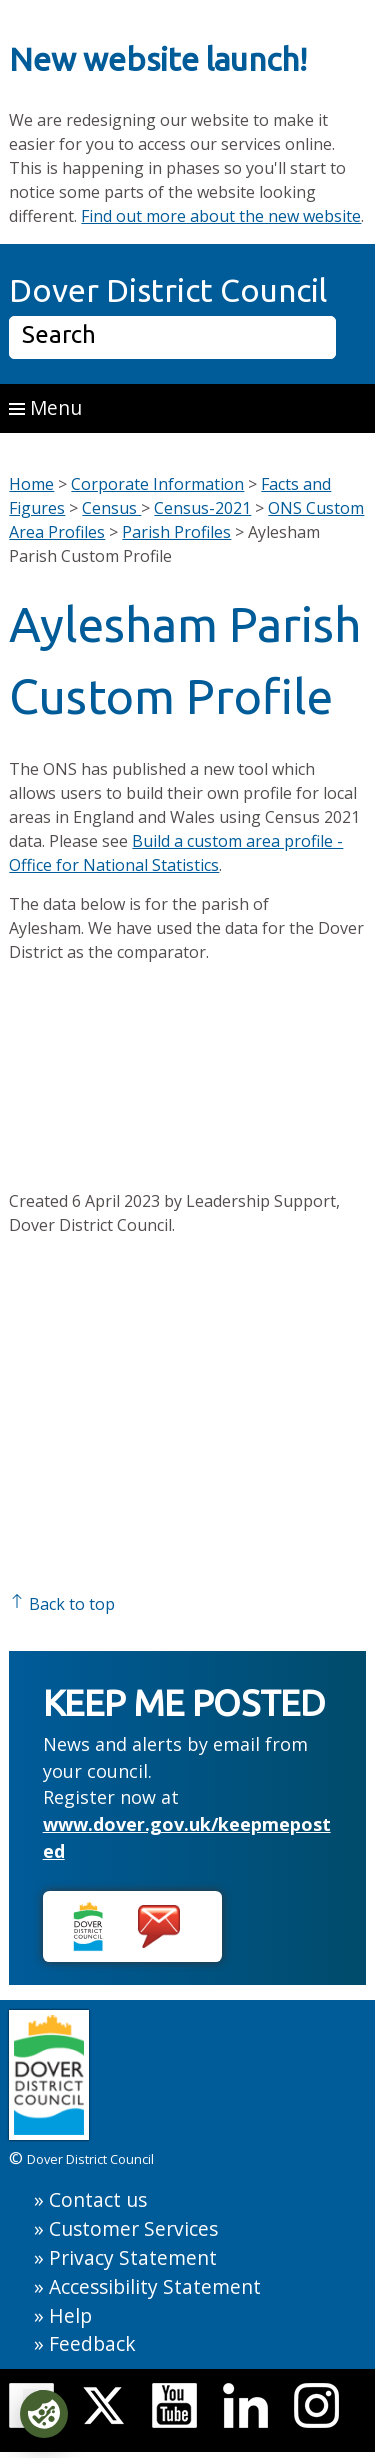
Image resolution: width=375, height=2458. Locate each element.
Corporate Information (157, 484)
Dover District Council (168, 290)
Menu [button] (45, 407)
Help (70, 2315)
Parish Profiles (176, 532)
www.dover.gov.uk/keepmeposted (187, 1837)
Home (31, 484)
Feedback (92, 2343)
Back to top (62, 1604)
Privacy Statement (133, 2257)
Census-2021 (202, 508)
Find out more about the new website (221, 216)
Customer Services (133, 2228)
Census (111, 508)
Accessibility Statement (155, 2286)
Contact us (98, 2199)
